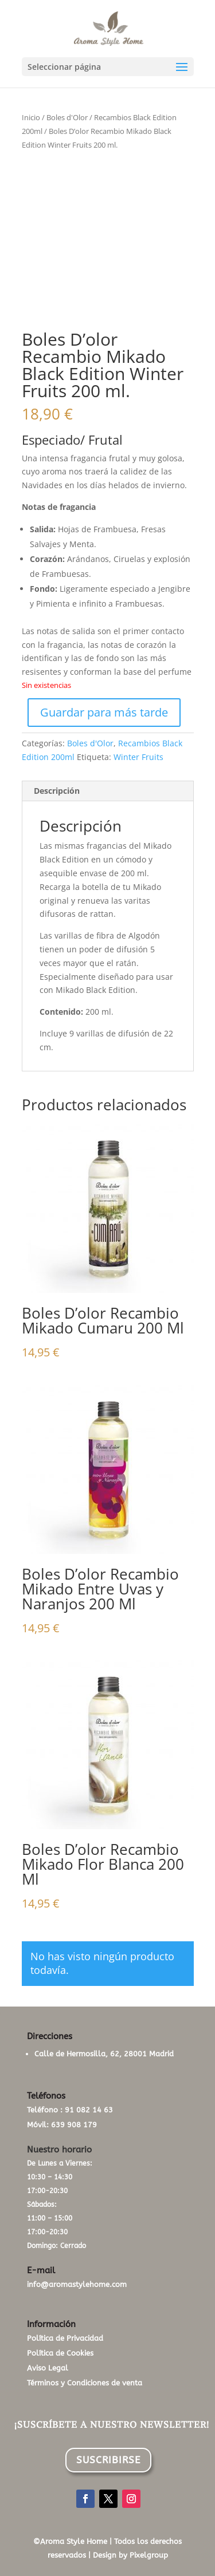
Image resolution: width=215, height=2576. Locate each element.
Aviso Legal (47, 2368)
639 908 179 (74, 2124)
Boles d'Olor (67, 117)
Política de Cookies (60, 2353)
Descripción (57, 790)
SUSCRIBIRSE (108, 2460)
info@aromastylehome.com (77, 2284)
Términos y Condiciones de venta (84, 2383)
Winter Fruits (138, 756)
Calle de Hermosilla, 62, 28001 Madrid (104, 2053)
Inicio (31, 117)
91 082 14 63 (89, 2110)
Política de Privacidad (65, 2338)
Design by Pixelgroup (130, 2555)
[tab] (107, 791)
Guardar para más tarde (104, 712)
